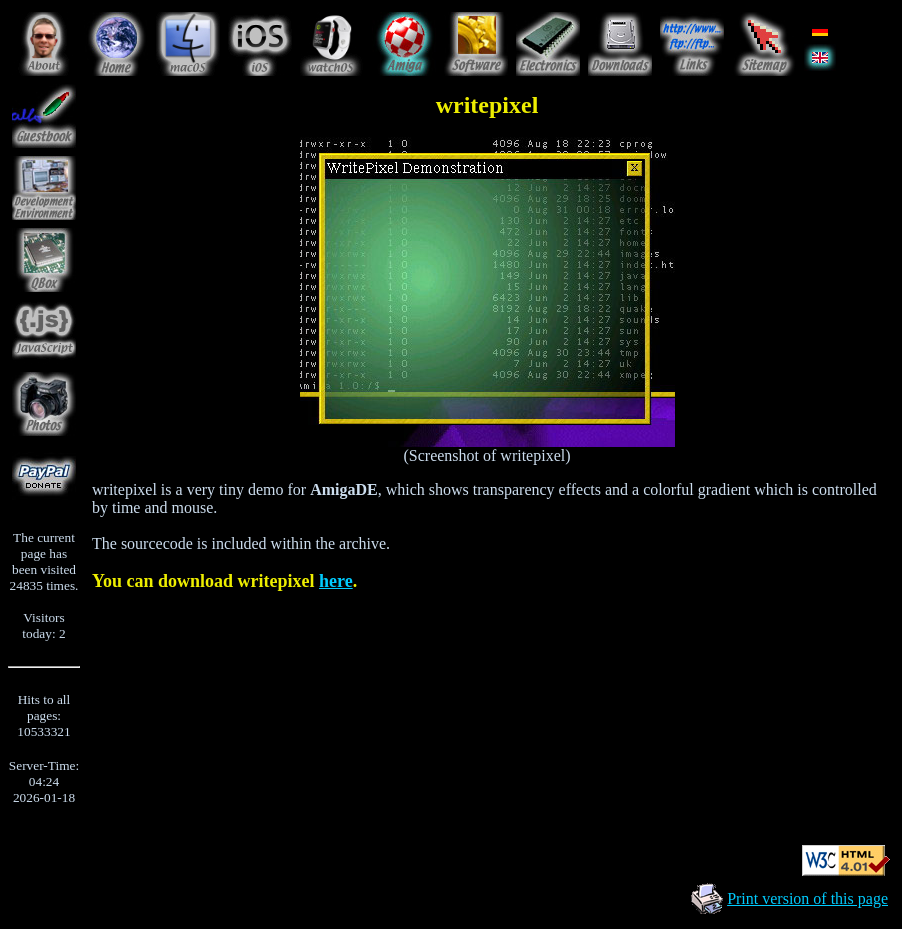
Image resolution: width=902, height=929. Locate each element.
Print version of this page (807, 898)
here (336, 581)
